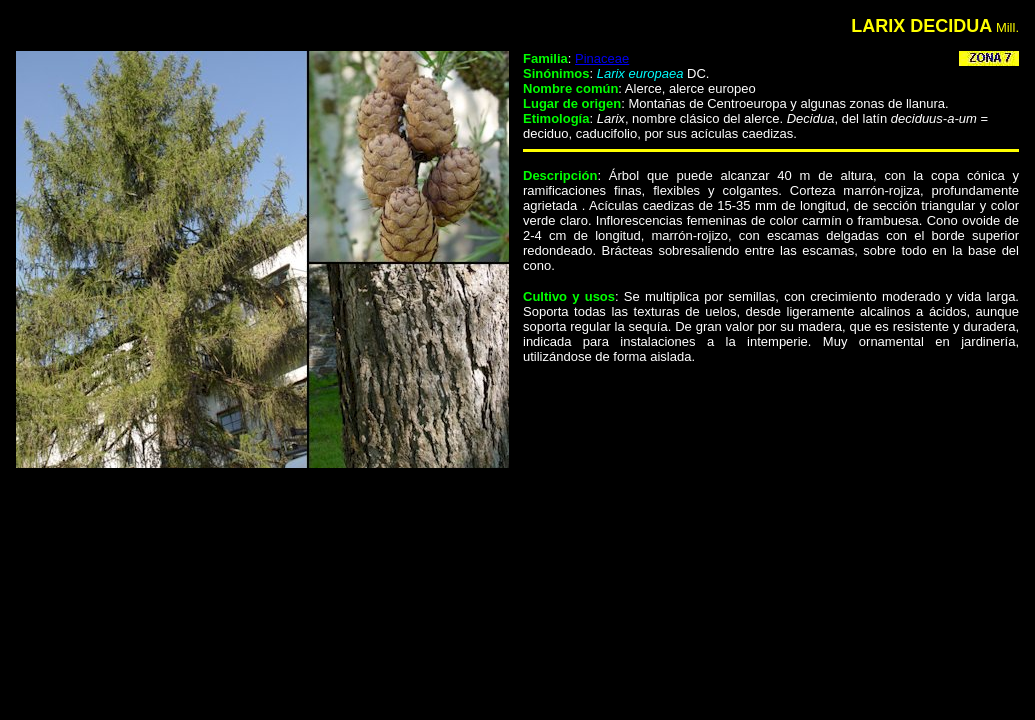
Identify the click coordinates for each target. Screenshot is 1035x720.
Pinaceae (602, 58)
